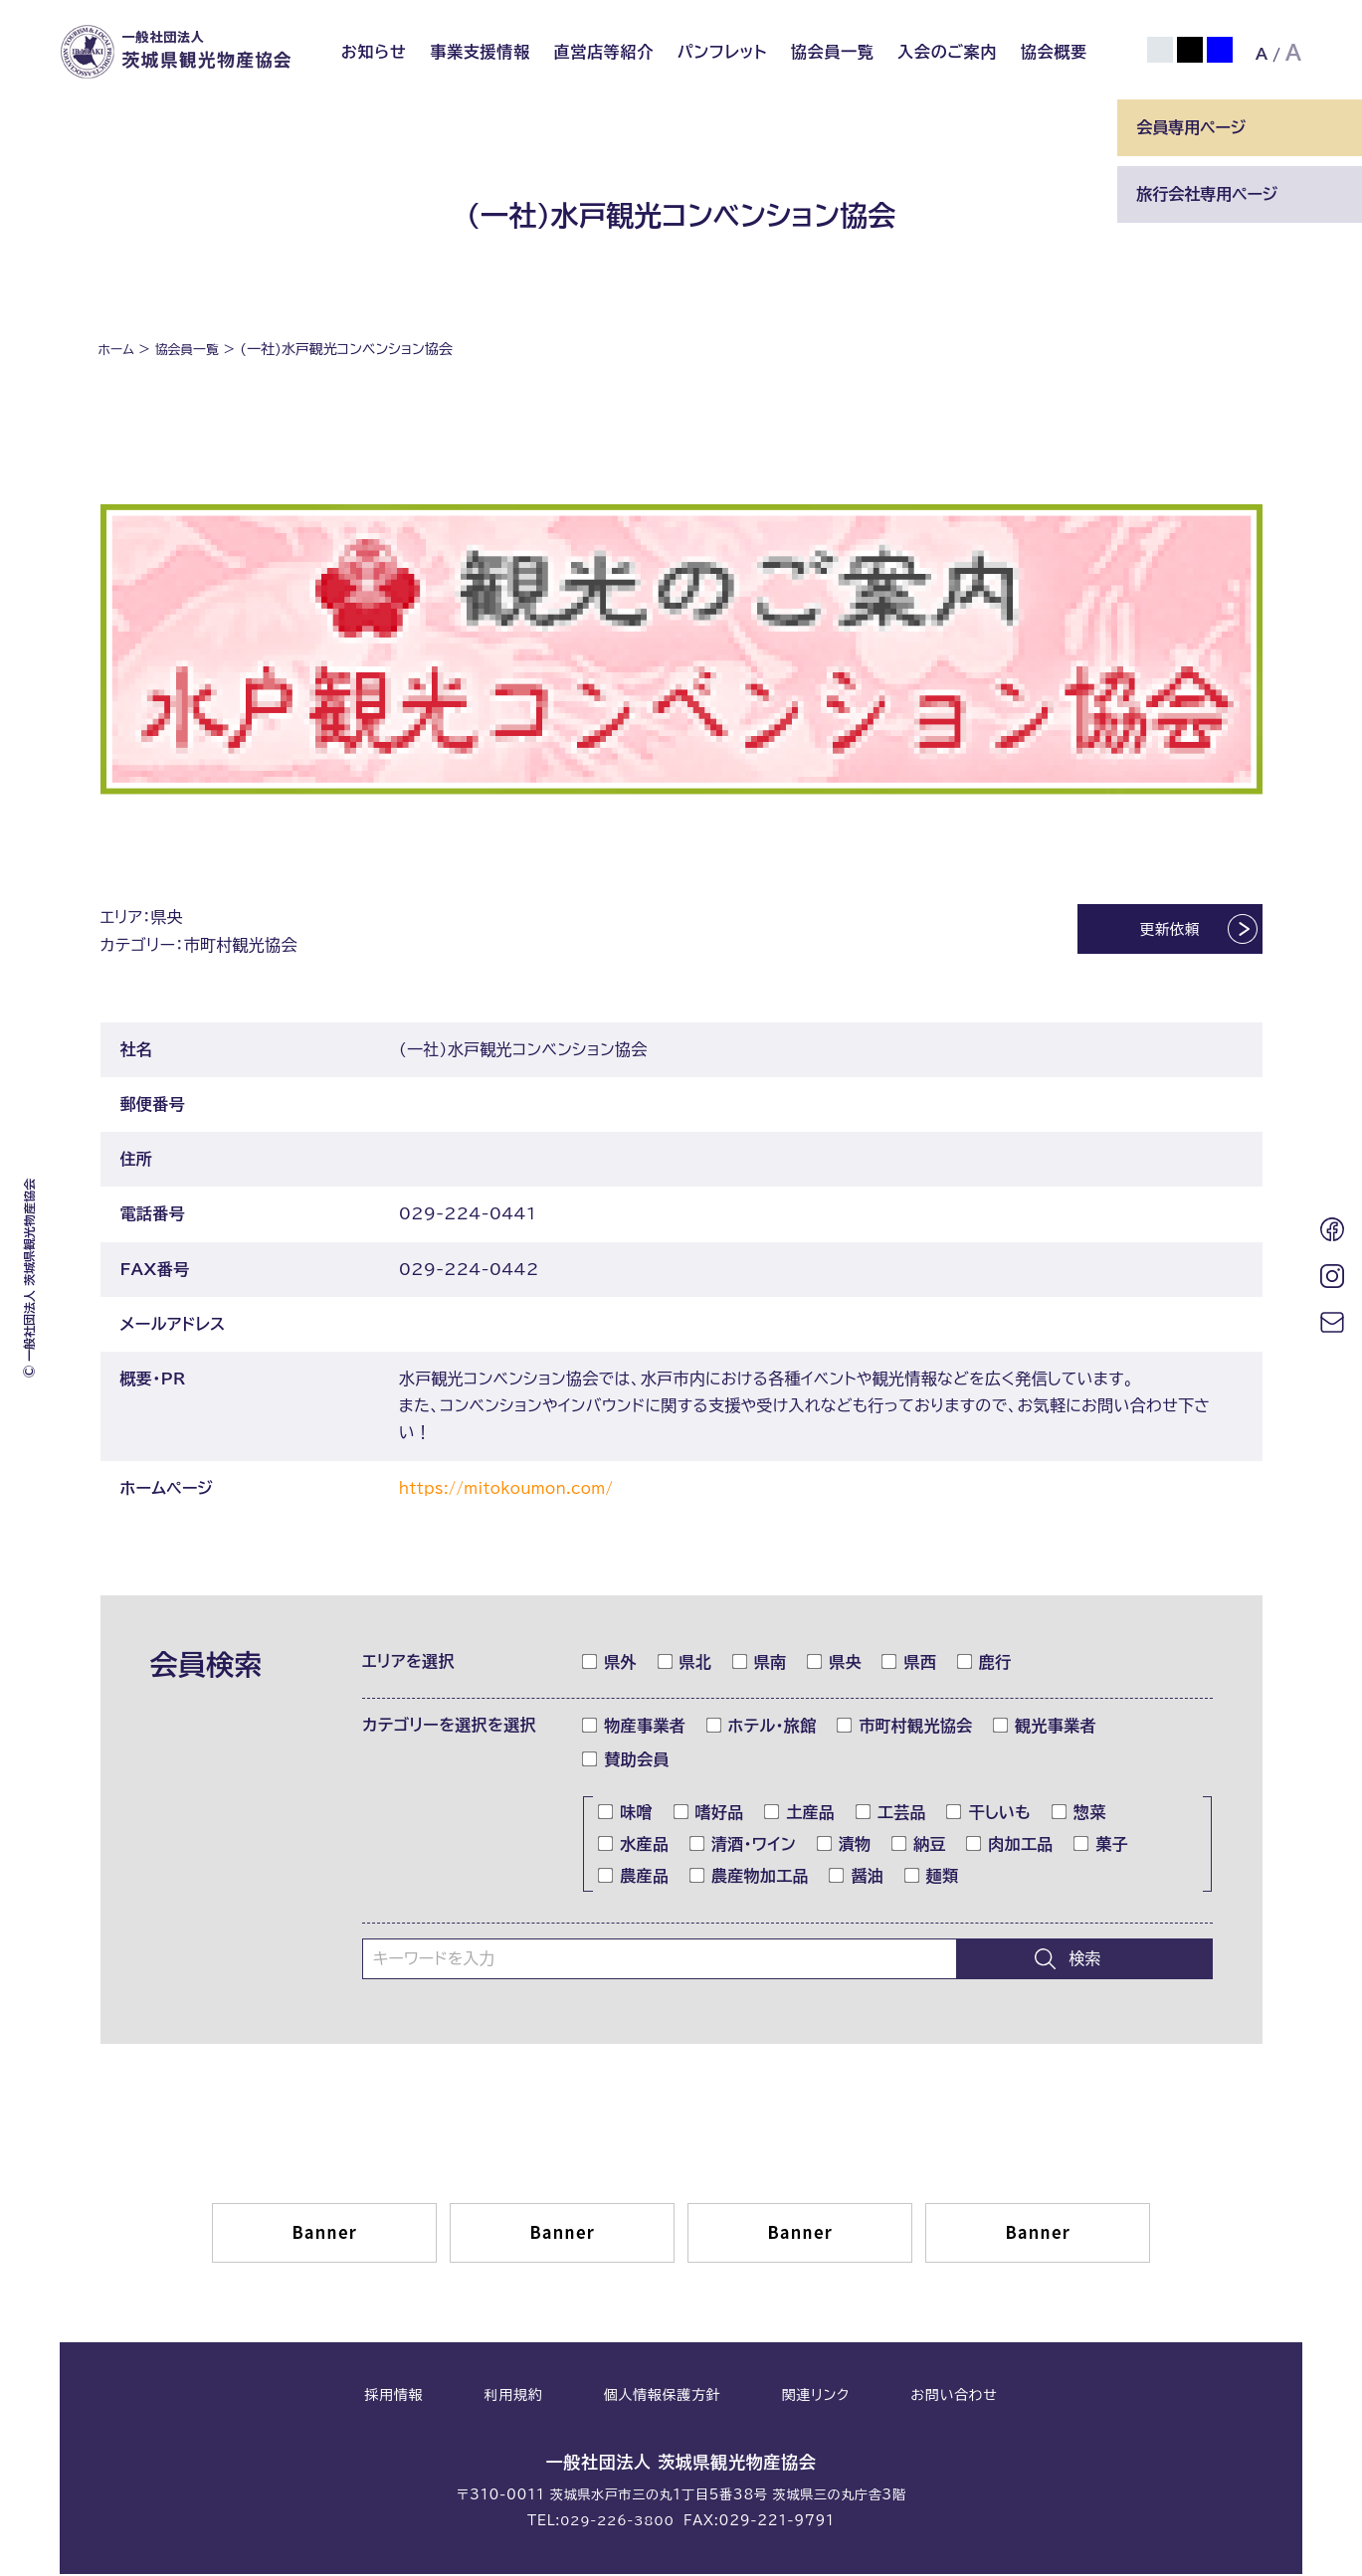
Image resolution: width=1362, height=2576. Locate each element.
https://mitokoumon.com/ (514, 1490)
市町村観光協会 (905, 1728)
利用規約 (514, 2397)
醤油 (856, 1878)
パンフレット (723, 52)
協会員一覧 (833, 52)
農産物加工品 (749, 1878)
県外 (610, 1664)
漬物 (845, 1846)
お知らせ (374, 52)
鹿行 (985, 1664)
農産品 (634, 1878)
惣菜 (1079, 1814)
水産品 (634, 1846)
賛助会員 (626, 1761)
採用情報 (393, 2397)
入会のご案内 (947, 52)
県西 (909, 1664)
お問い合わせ (953, 2397)
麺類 (932, 1878)
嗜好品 (709, 1814)
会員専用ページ (1191, 127)
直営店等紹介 (603, 52)
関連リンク (816, 2397)
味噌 (626, 1814)
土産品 (800, 1814)
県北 (685, 1664)
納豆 (919, 1846)
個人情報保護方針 (662, 2397)
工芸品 (891, 1814)
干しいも (989, 1814)
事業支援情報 (480, 52)
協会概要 (1054, 52)
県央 (835, 1664)
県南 (760, 1664)
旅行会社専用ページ (1206, 194)
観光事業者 (1045, 1728)
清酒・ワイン (743, 1846)
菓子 (1101, 1846)
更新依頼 (1152, 932)
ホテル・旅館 (762, 1728)
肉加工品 (1010, 1846)
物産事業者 (634, 1728)
